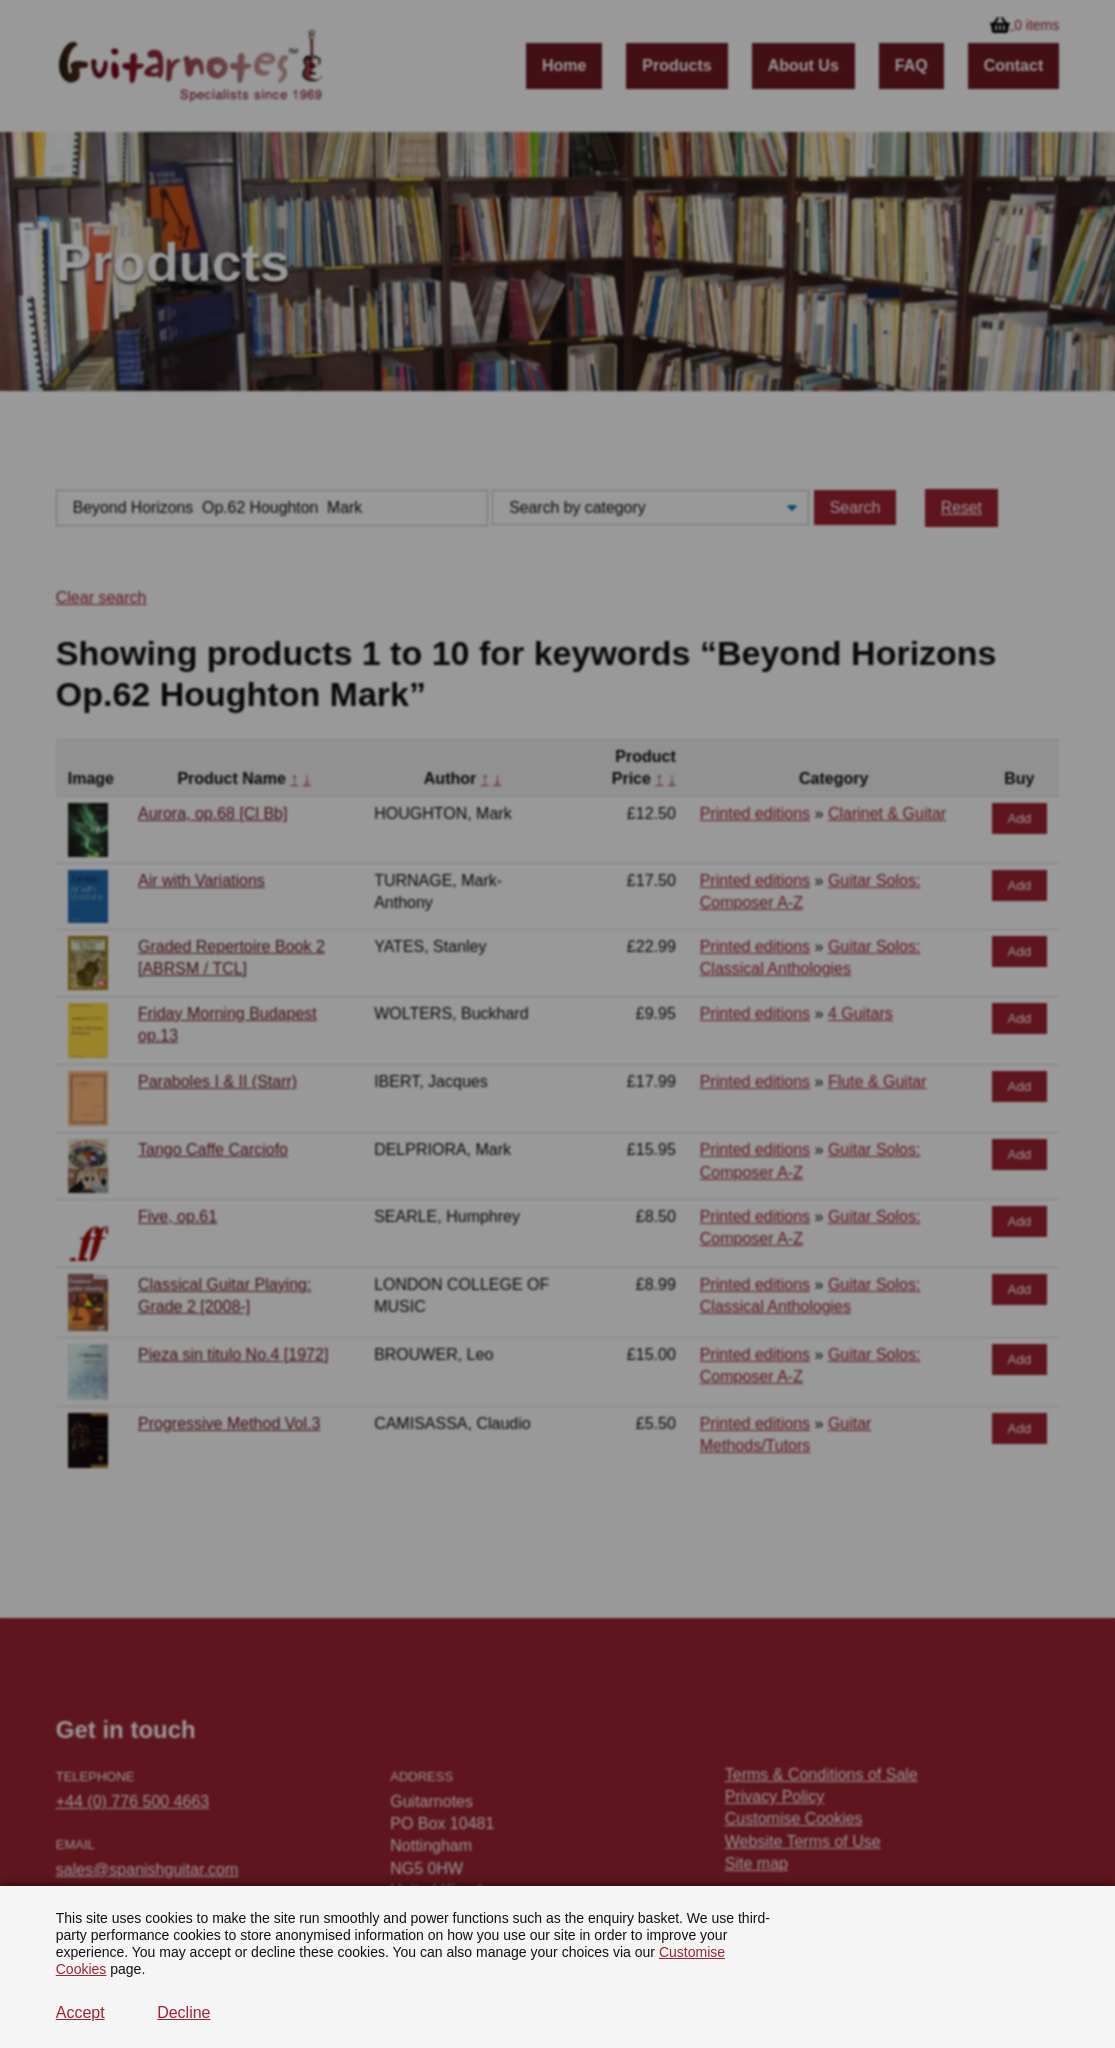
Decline (183, 2012)
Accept (80, 2012)
